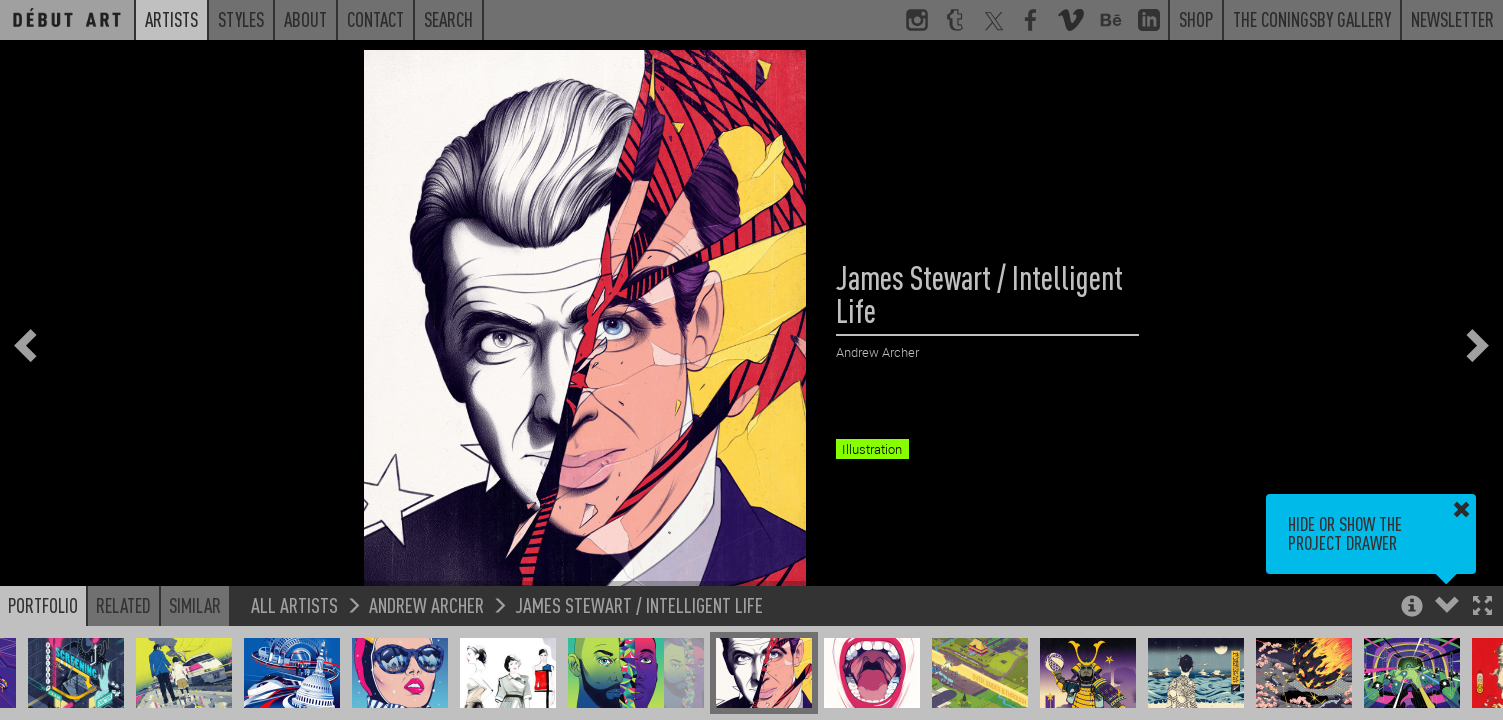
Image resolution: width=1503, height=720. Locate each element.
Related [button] (123, 605)
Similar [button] (195, 605)
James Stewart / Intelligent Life (639, 604)
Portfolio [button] (43, 605)
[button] (1482, 607)
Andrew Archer (426, 604)
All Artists (294, 604)
